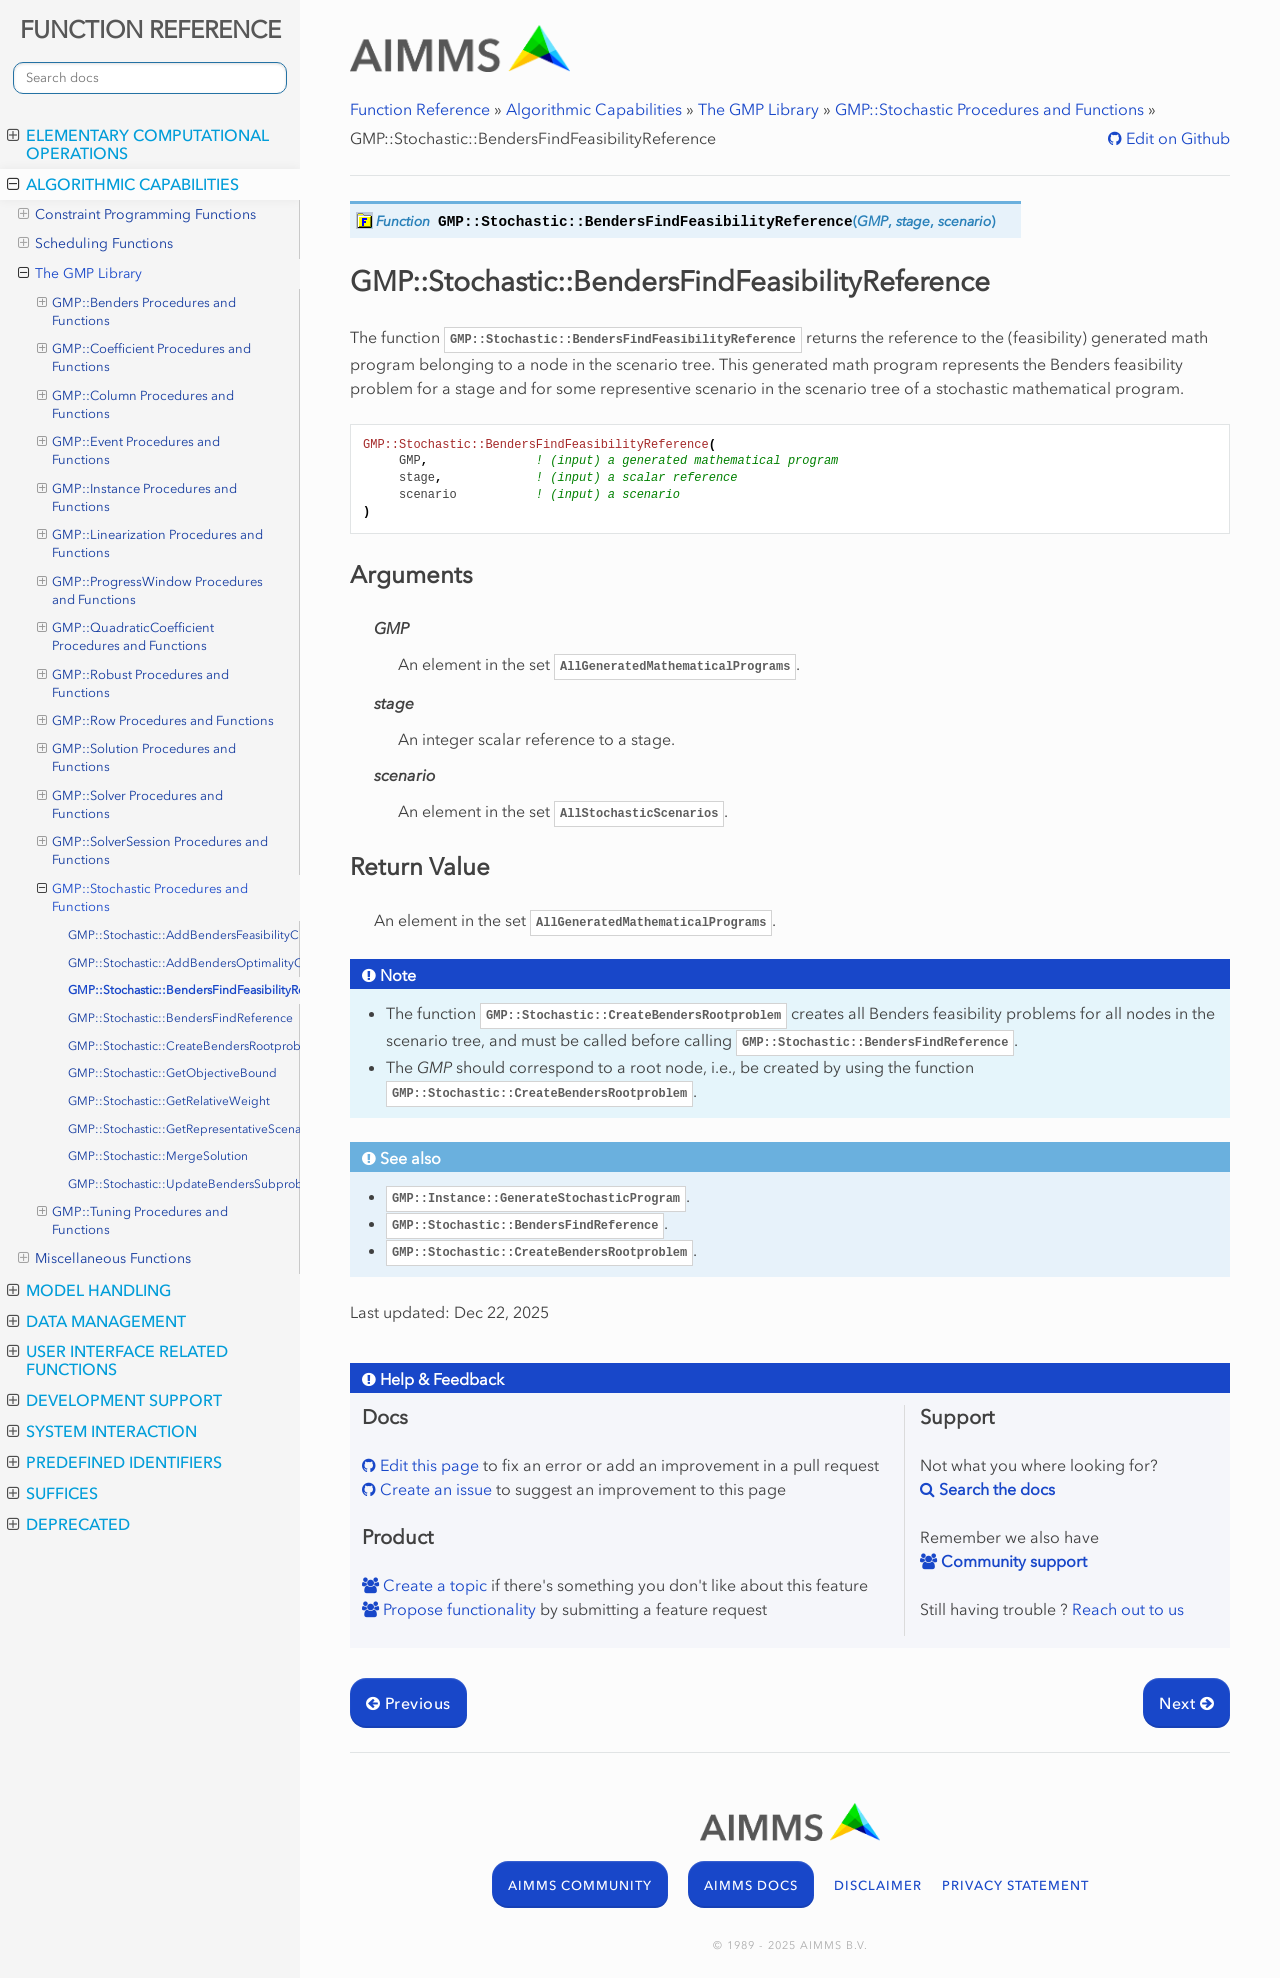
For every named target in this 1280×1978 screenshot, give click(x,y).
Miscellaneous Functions (104, 1259)
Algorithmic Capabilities (123, 184)
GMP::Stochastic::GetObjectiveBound (172, 1073)
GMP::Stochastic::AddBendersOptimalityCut (184, 963)
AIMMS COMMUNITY (580, 1885)
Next (1186, 1703)
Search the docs (995, 1489)
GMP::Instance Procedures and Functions (137, 497)
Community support (1012, 1561)
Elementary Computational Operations (138, 144)
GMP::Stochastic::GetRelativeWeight (169, 1101)
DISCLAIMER (878, 1885)
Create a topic (433, 1585)
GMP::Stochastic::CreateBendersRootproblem (184, 1046)
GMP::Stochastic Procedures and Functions (143, 897)
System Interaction (102, 1431)
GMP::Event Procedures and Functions (129, 450)
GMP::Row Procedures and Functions (156, 721)
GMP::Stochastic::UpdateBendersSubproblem (184, 1184)
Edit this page (427, 1465)
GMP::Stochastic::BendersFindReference (180, 1018)
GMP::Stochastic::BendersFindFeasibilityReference (184, 990)
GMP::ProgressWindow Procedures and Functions (150, 590)
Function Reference (420, 109)
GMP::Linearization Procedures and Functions (150, 543)
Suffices (52, 1493)
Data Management (96, 1321)
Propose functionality (457, 1609)
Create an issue (434, 1489)
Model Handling (89, 1290)
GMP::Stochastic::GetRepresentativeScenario (184, 1129)
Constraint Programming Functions (137, 215)
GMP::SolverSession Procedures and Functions (153, 850)
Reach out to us (1128, 1609)
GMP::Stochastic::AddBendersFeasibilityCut (184, 935)
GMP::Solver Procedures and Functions (130, 804)
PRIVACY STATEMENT (1015, 1885)
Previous (408, 1703)
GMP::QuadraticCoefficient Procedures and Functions (126, 636)
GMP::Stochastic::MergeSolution (158, 1156)
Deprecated (68, 1524)
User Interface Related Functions (117, 1360)
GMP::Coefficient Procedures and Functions (144, 357)
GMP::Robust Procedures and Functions (133, 683)
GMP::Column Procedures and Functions (136, 404)
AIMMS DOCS (751, 1885)
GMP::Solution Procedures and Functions (137, 757)
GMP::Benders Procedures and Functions (137, 311)
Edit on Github (1176, 138)
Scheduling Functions (95, 244)
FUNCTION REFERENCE (150, 29)
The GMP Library (80, 274)
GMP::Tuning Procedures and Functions (133, 1220)
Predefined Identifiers (114, 1462)
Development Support (114, 1400)
